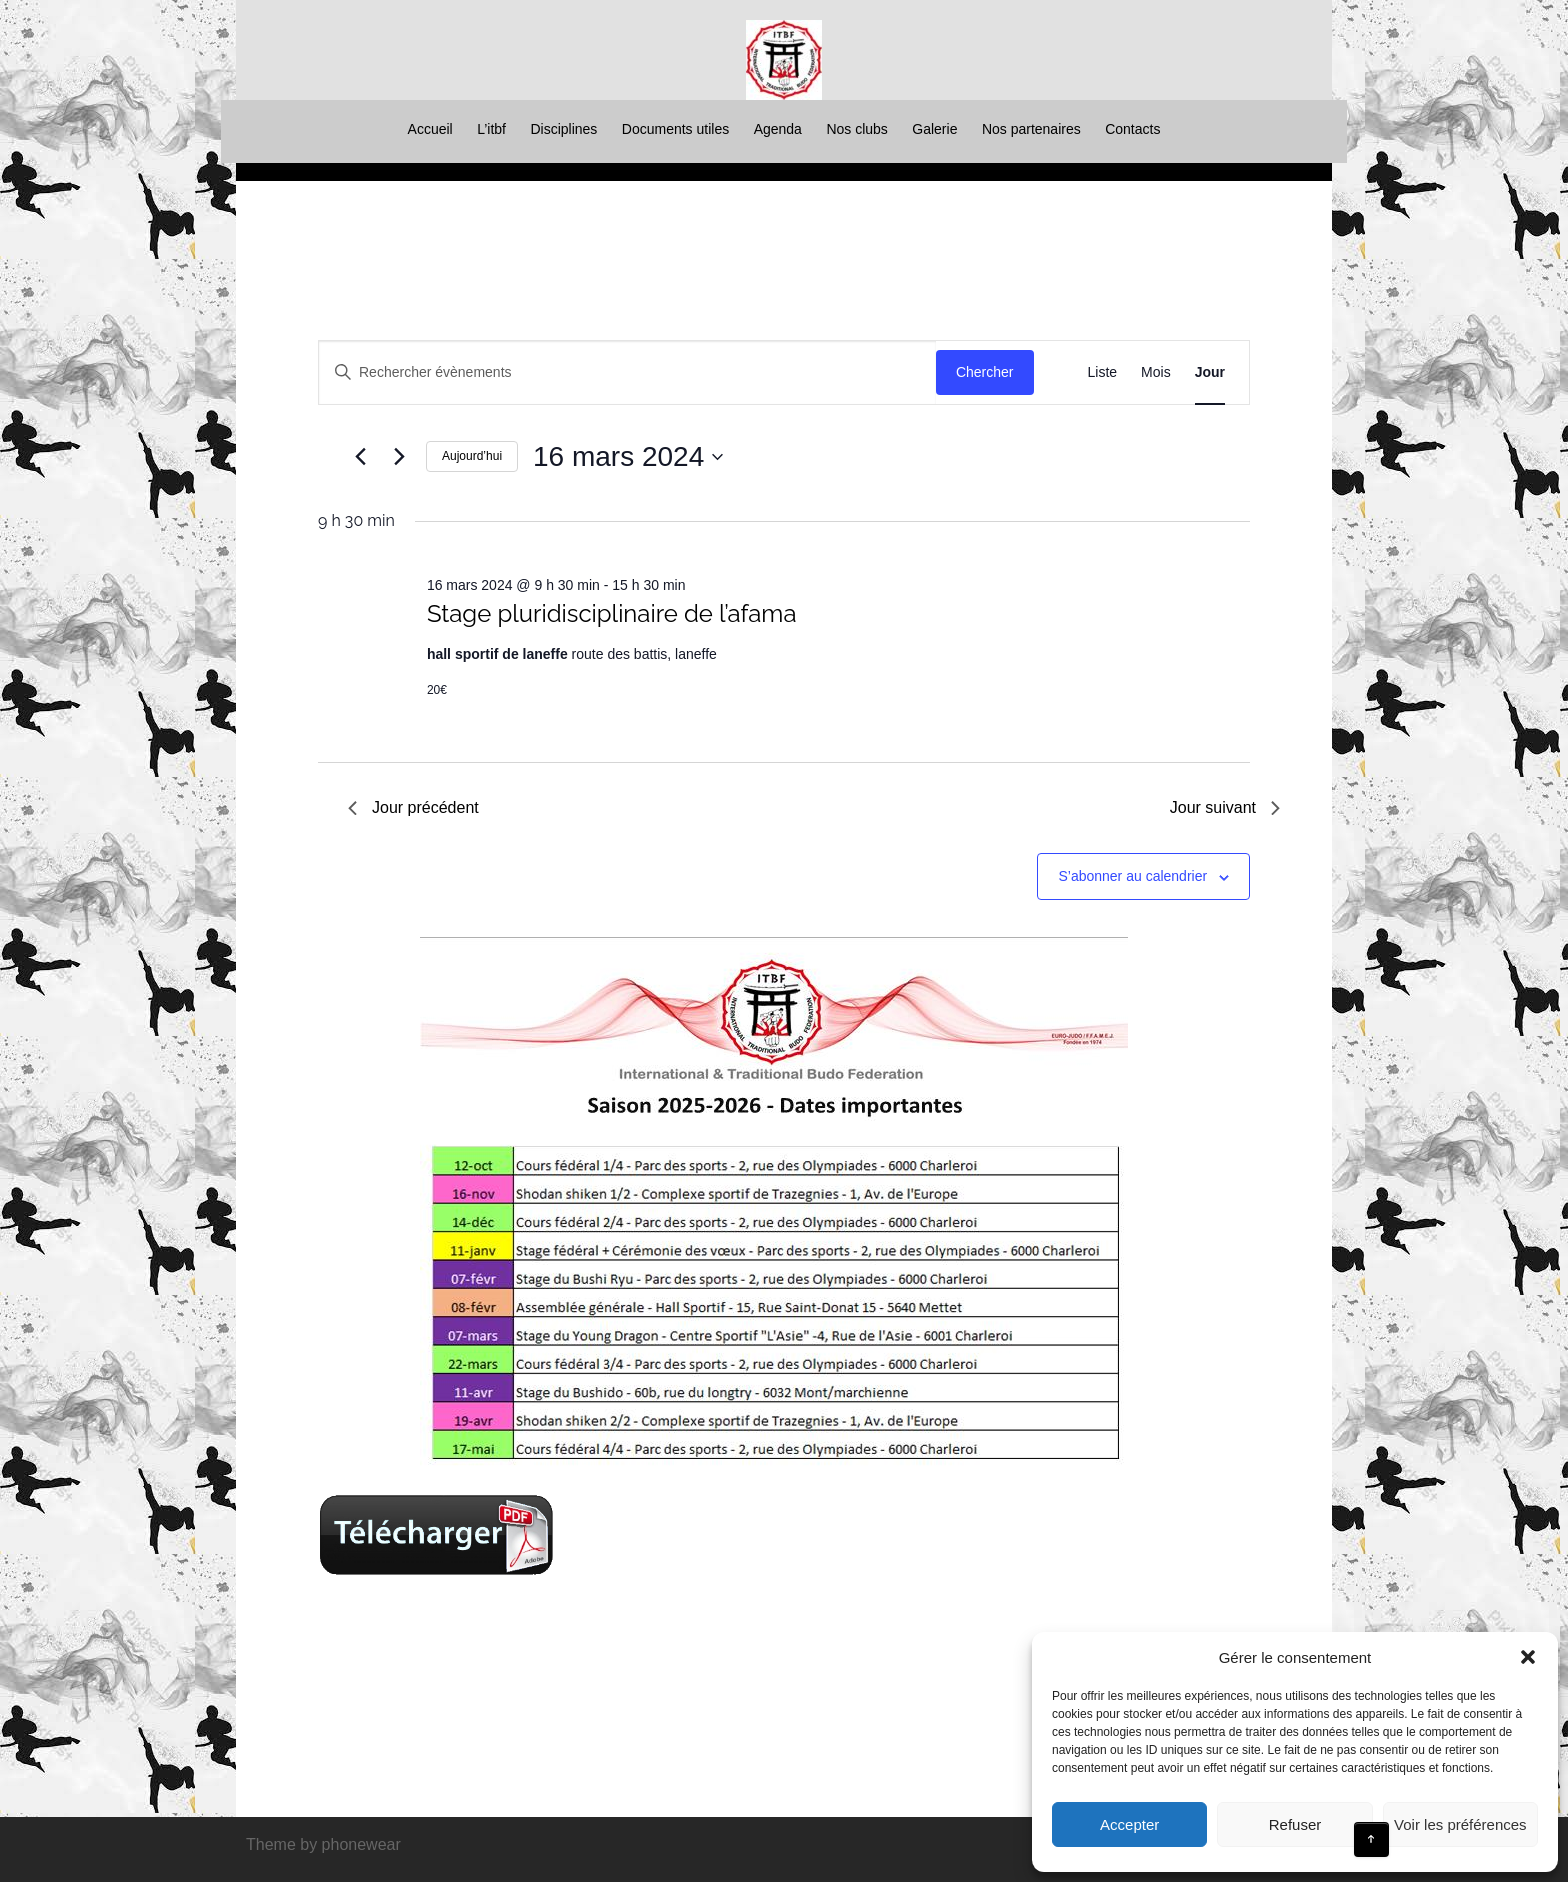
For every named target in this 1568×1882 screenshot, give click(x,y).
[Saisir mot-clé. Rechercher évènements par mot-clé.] (627, 372)
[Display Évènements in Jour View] (1210, 372)
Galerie (934, 129)
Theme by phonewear (323, 1844)
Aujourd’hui (472, 456)
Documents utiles (675, 129)
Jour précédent (413, 807)
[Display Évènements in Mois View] (1156, 372)
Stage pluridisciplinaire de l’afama (612, 613)
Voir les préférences (1460, 1824)
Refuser (1295, 1824)
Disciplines (563, 129)
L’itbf (491, 129)
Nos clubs (856, 129)
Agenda (778, 129)
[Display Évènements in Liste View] (1103, 372)
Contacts (1132, 129)
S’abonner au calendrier (1132, 876)
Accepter (1129, 1824)
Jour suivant (1225, 807)
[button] (1528, 1657)
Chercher (985, 372)
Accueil (430, 129)
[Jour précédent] (360, 457)
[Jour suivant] (399, 457)
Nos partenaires (1031, 129)
